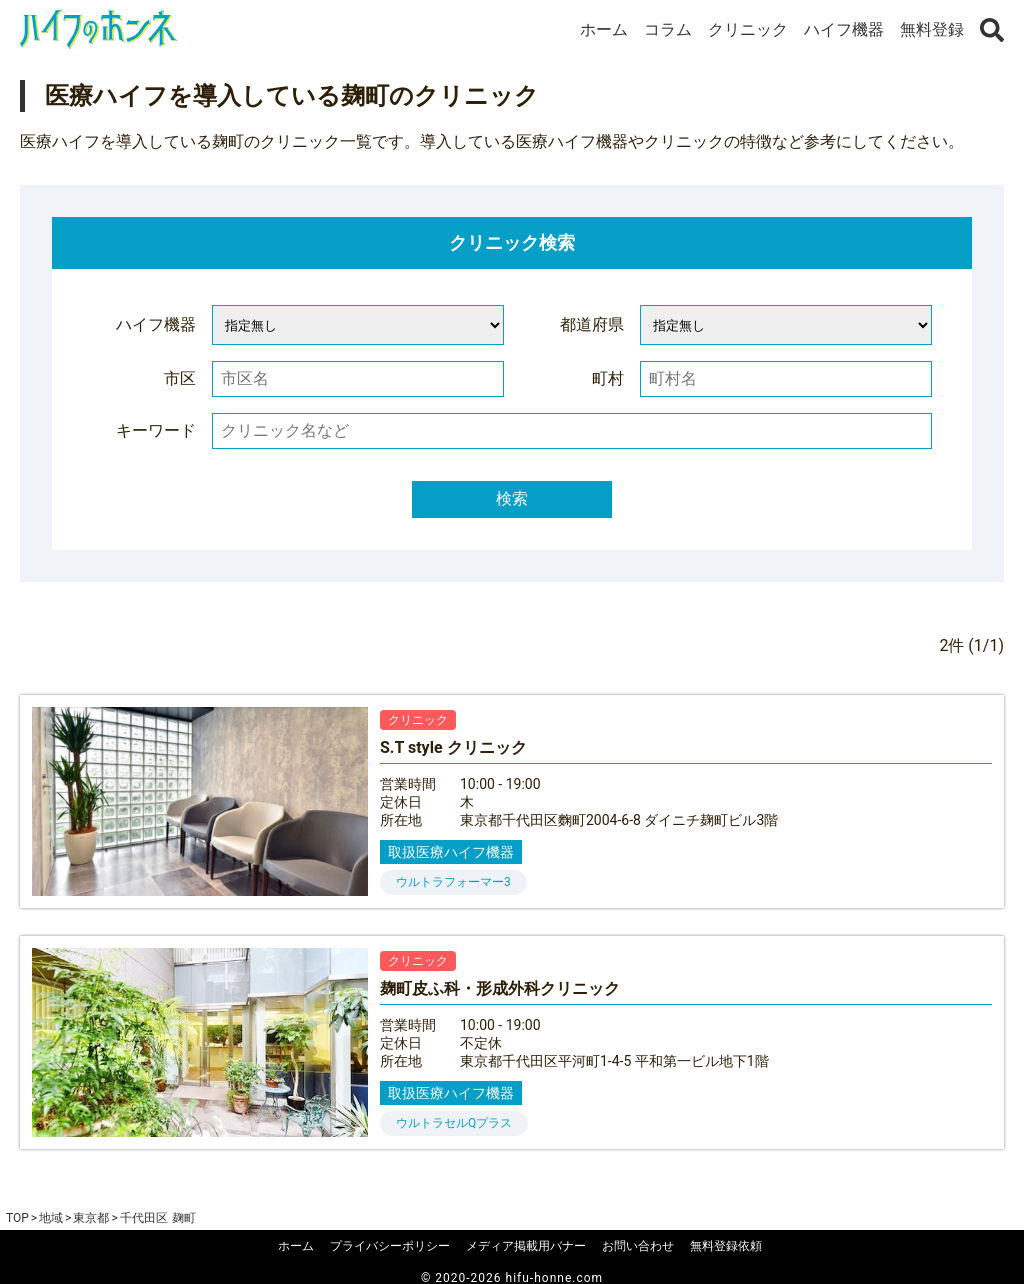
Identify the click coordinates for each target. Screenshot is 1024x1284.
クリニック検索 (512, 242)
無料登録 (932, 29)
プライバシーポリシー (390, 1246)
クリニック (748, 29)
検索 (512, 498)
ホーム (604, 29)
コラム (668, 29)
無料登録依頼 (726, 1246)
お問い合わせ (638, 1246)
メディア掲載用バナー (526, 1246)
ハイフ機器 (844, 29)
